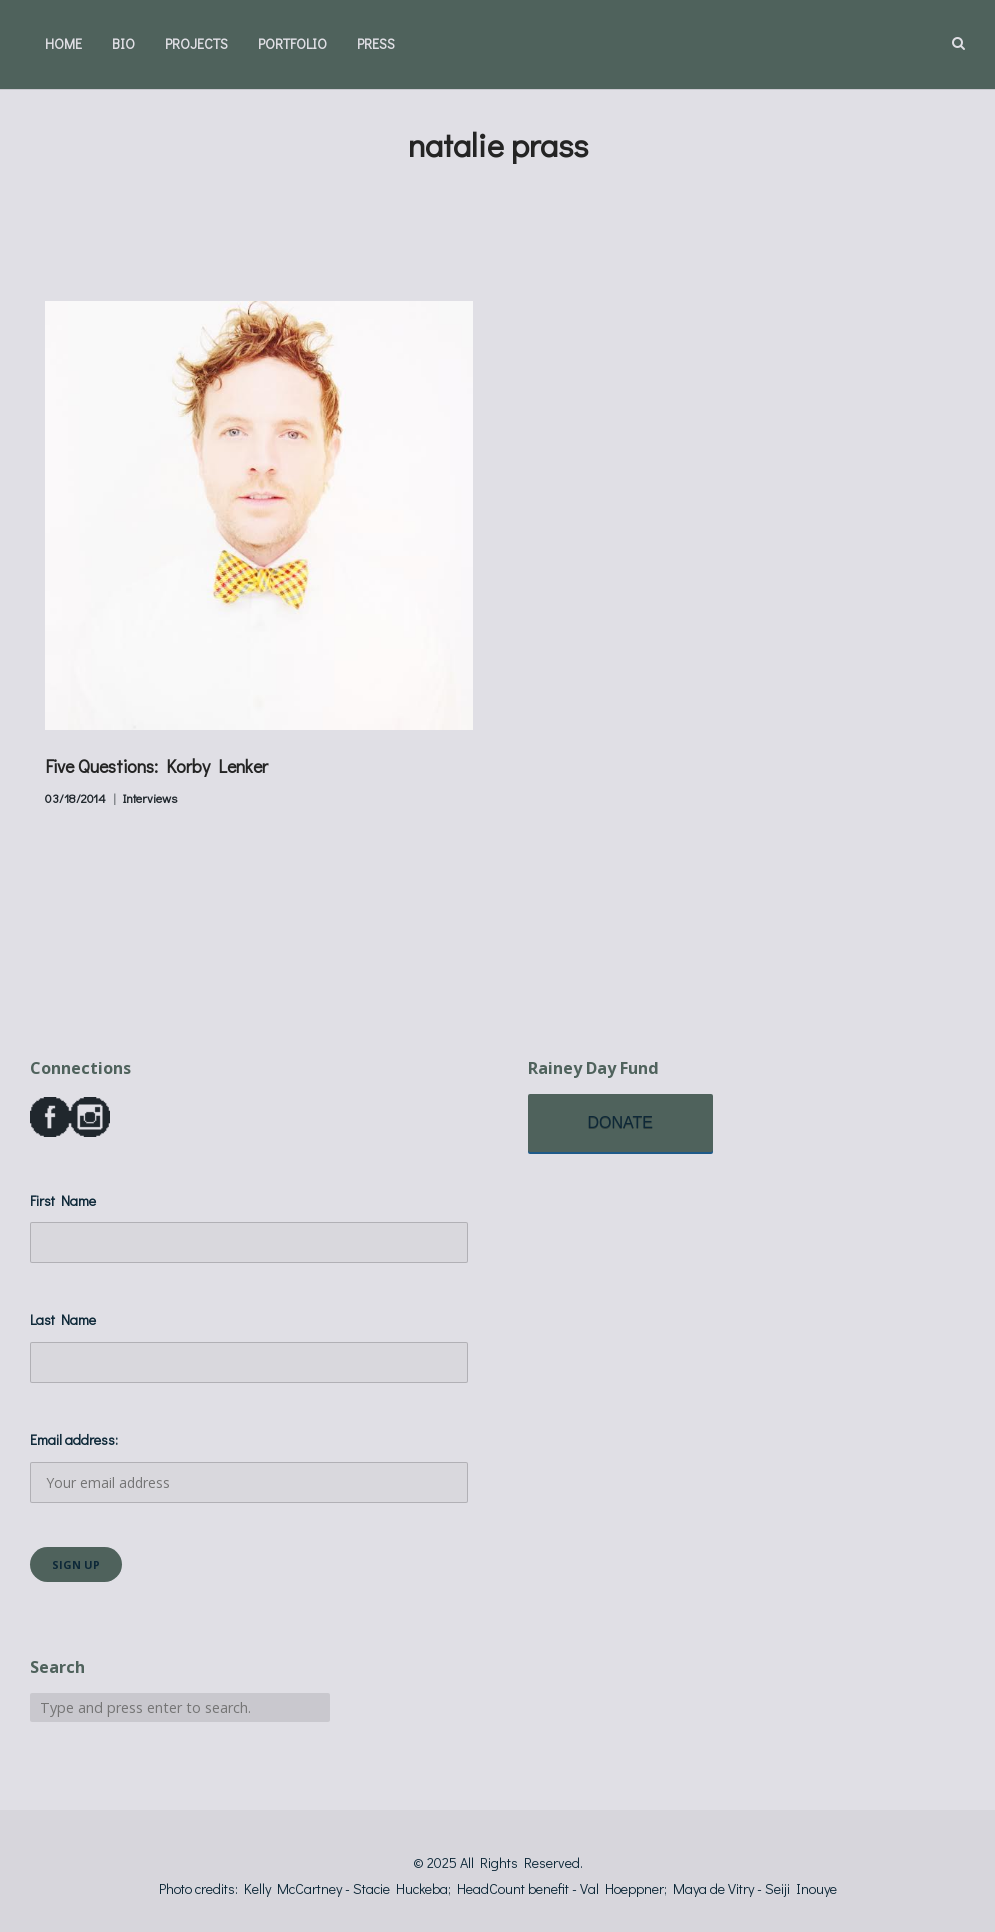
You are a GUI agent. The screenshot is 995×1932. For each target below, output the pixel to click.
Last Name (63, 1319)
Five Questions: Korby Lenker (156, 766)
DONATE (620, 1122)
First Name (63, 1200)
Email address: (249, 1466)
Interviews (150, 798)
